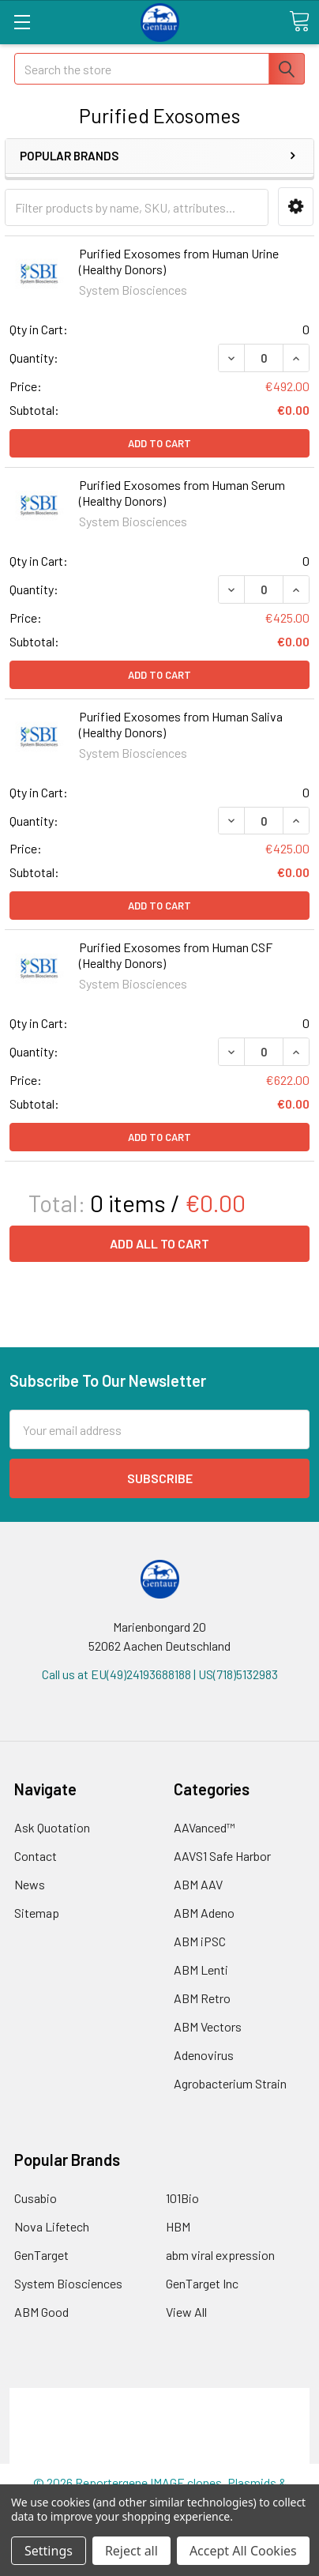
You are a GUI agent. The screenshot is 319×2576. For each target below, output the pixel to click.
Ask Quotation (52, 1827)
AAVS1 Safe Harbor (222, 1855)
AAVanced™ (204, 1827)
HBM (178, 2226)
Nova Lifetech (51, 2226)
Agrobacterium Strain (230, 2083)
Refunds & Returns (160, 2434)
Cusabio (35, 2197)
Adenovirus (204, 2054)
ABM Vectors (208, 2026)
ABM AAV (198, 1884)
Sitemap (36, 1912)
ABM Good (41, 2311)
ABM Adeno (204, 1912)
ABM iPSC (200, 1941)
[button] (295, 206)
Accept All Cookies (243, 2550)
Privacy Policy (159, 2453)
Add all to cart (159, 1243)
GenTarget (41, 2254)
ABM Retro (202, 1997)
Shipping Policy (160, 2415)
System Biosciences (68, 2283)
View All (186, 2311)
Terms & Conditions (160, 2397)
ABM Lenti (201, 1969)
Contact (35, 1855)
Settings (48, 2550)
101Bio (182, 2197)
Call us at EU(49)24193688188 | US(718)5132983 (160, 1674)
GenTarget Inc (202, 2283)
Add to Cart (159, 443)
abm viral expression (220, 2254)
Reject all (131, 2550)
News (29, 1884)
